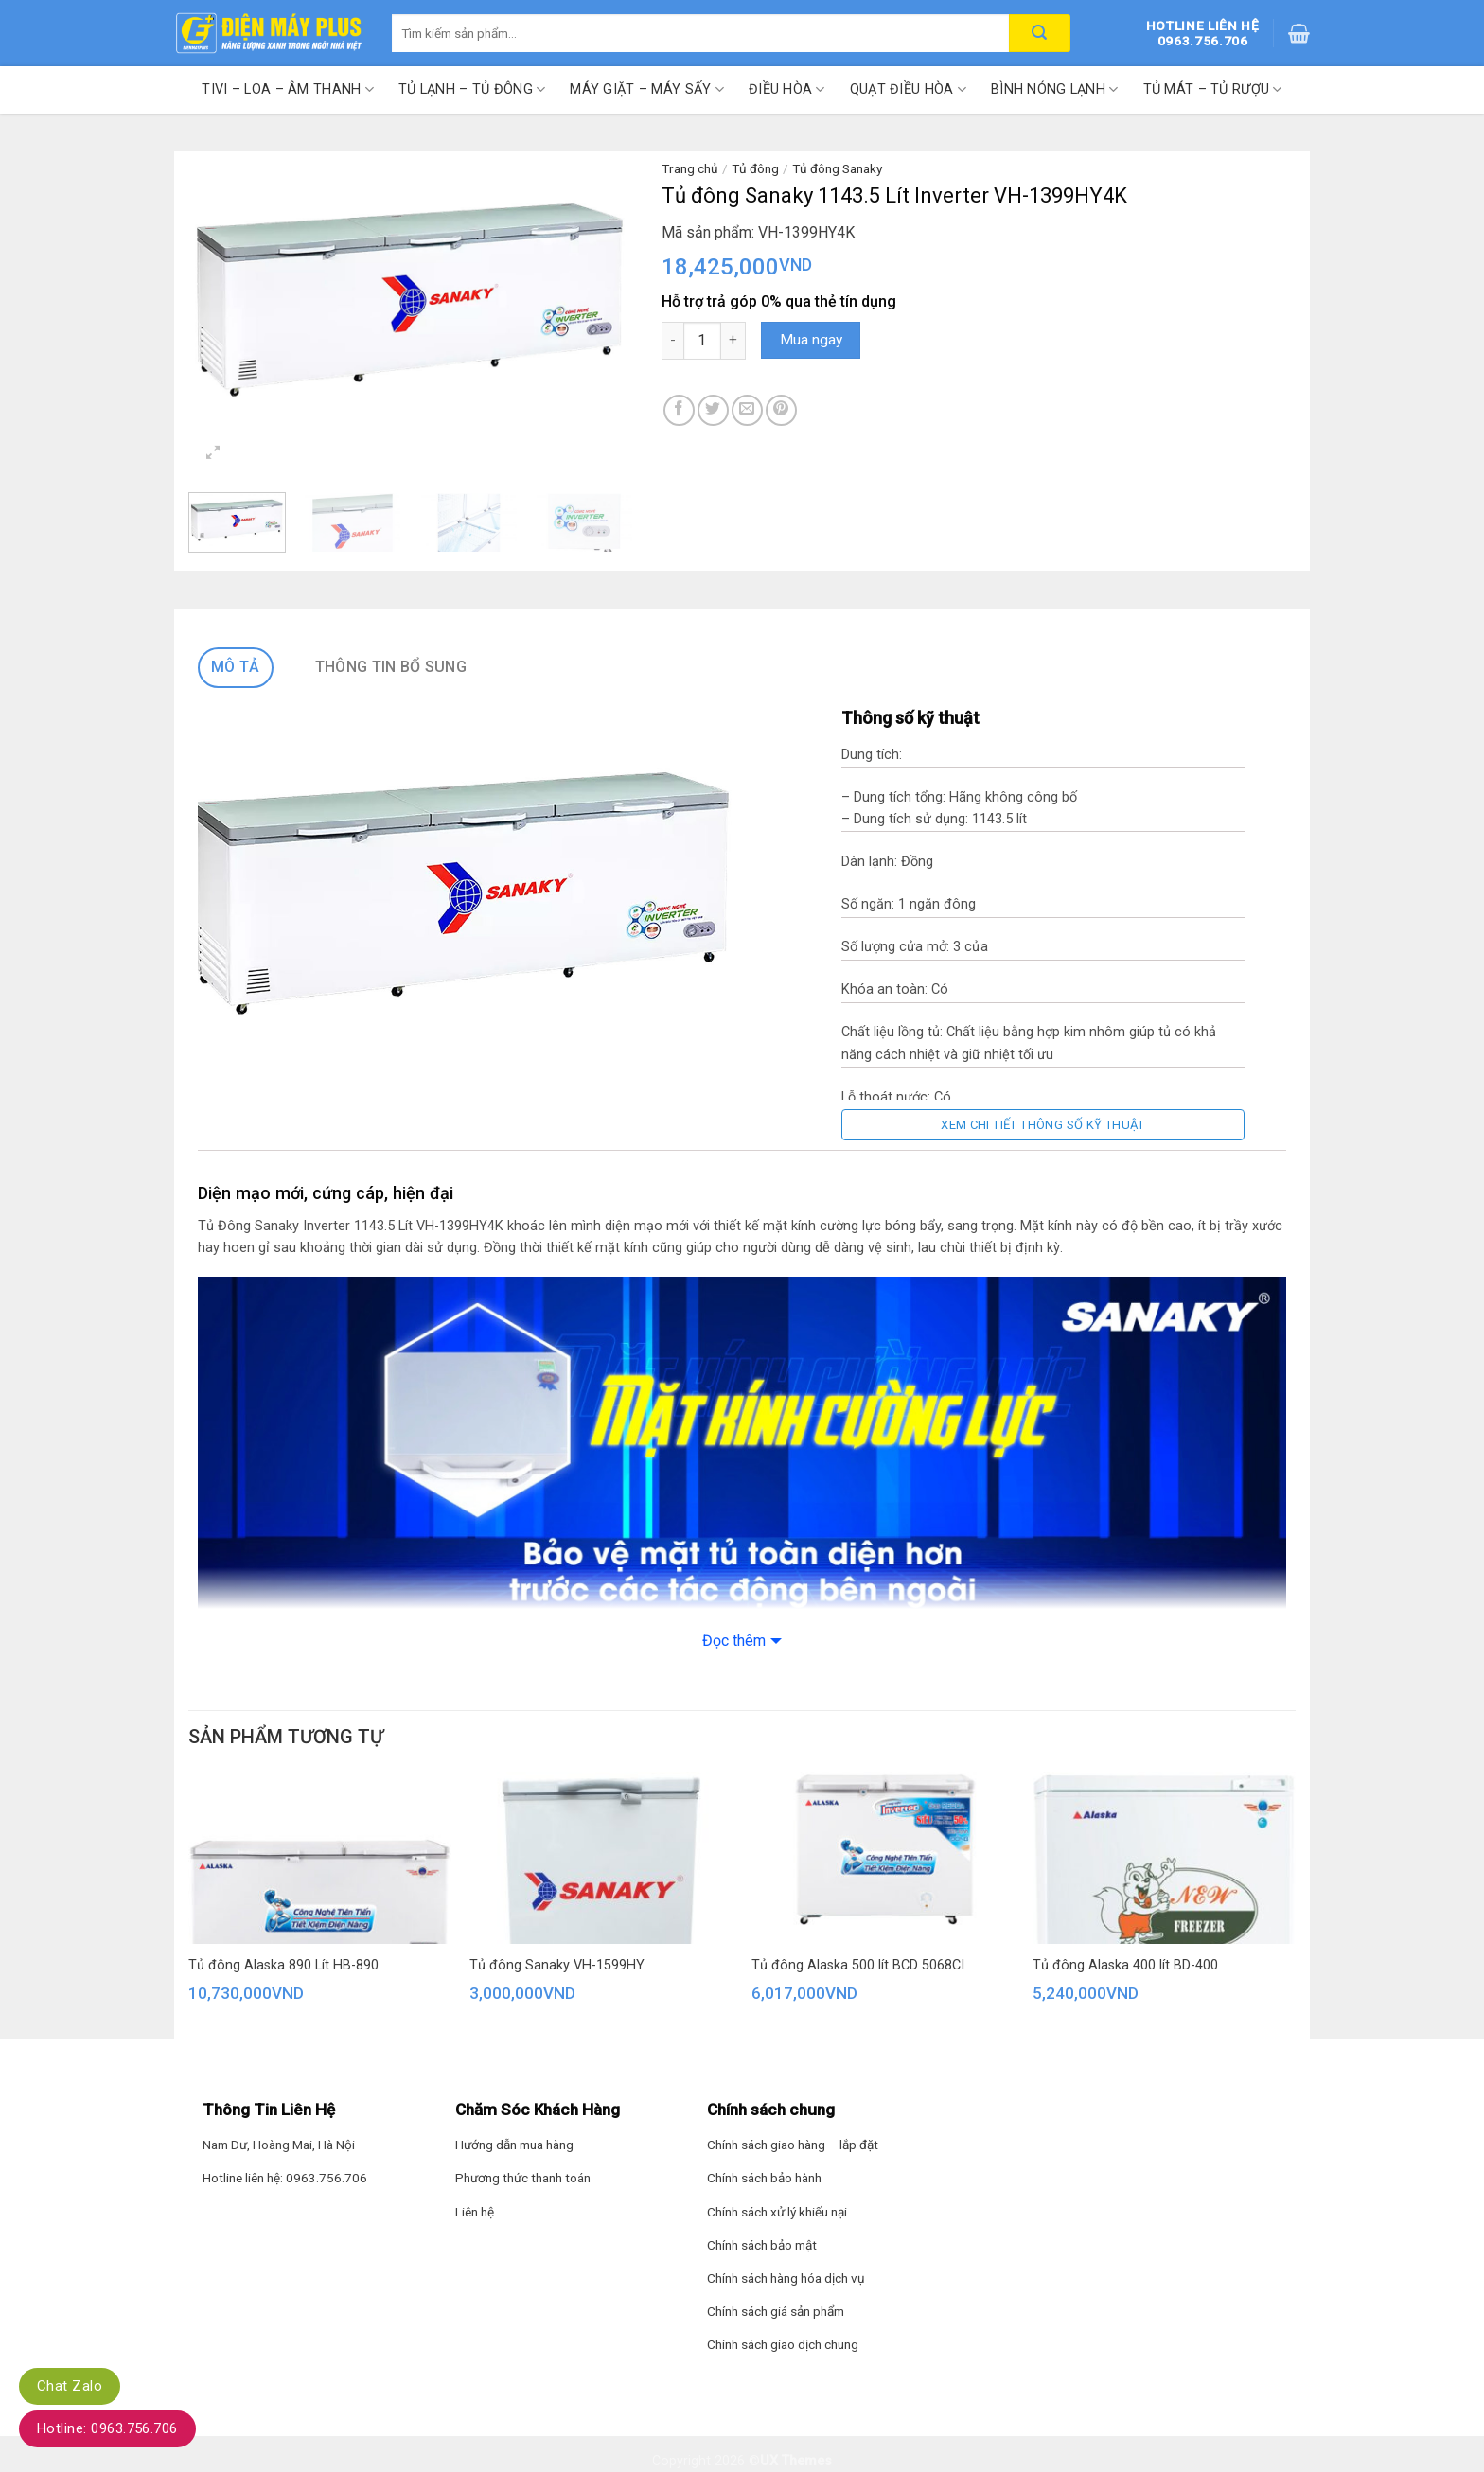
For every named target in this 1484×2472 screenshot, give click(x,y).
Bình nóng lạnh (1055, 89)
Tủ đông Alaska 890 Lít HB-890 (283, 1965)
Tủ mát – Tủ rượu (1212, 89)
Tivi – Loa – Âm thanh (288, 89)
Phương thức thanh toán (523, 2177)
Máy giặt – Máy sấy (647, 89)
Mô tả (235, 667)
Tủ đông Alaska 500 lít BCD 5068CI (857, 1965)
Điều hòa (787, 89)
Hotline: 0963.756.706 (107, 2428)
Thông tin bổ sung (391, 667)
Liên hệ (474, 2211)
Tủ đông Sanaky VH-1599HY (557, 1965)
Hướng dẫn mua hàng (514, 2144)
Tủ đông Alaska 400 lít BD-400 (1125, 1965)
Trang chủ (690, 168)
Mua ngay (811, 339)
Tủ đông (755, 168)
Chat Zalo (69, 2385)
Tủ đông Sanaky (837, 168)
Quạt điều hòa (908, 89)
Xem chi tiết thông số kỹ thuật (1043, 1125)
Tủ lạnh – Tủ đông (471, 89)
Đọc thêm (734, 1641)
